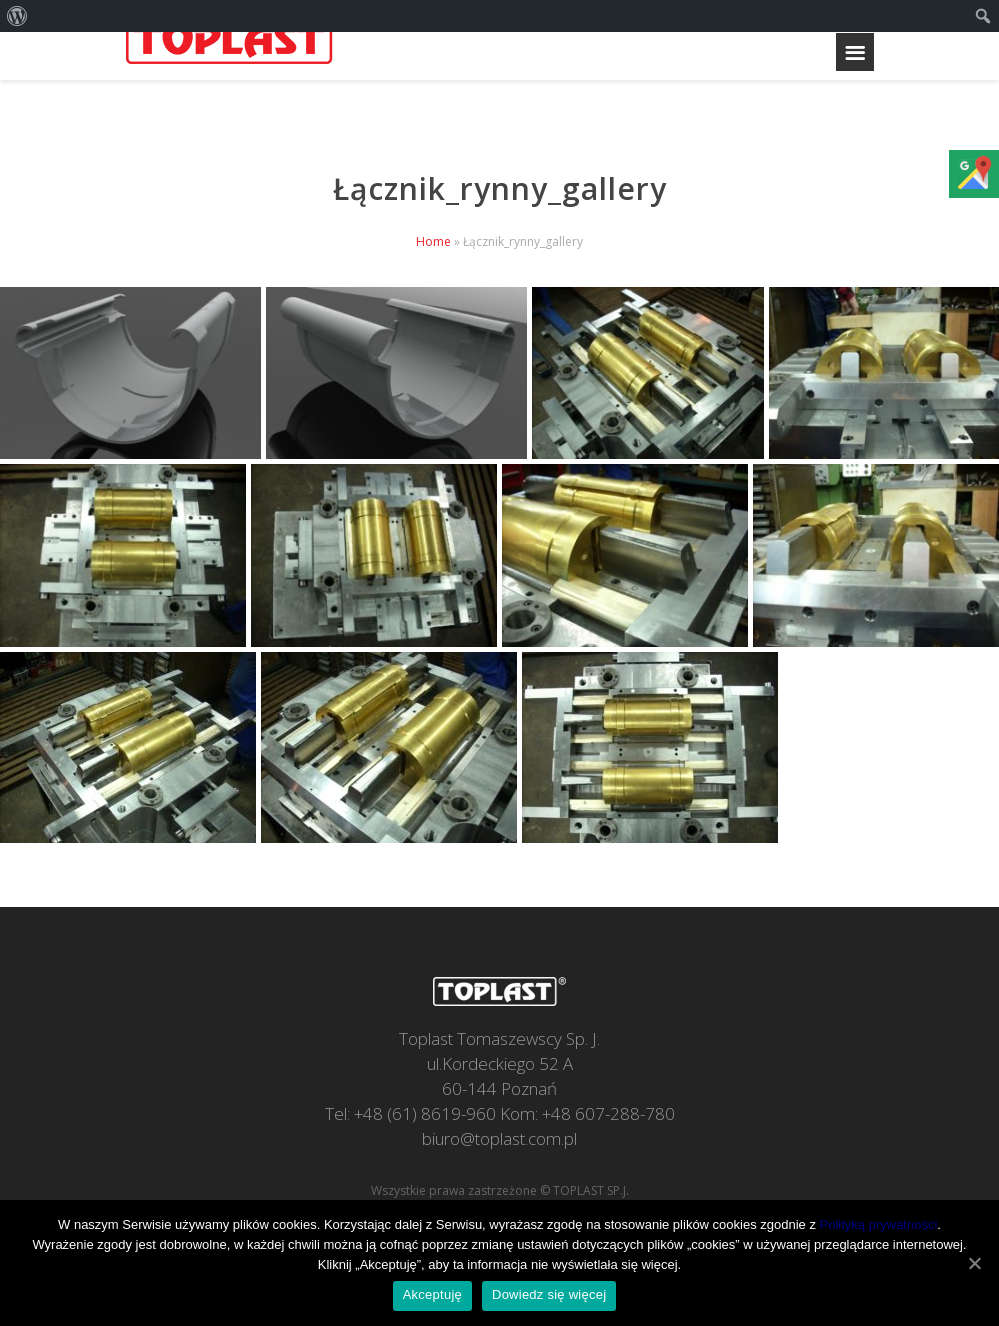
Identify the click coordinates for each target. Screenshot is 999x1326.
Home (433, 241)
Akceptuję (432, 1294)
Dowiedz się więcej (549, 1294)
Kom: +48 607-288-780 (587, 1113)
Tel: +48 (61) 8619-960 (410, 1113)
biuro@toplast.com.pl (499, 1138)
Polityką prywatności (879, 1224)
